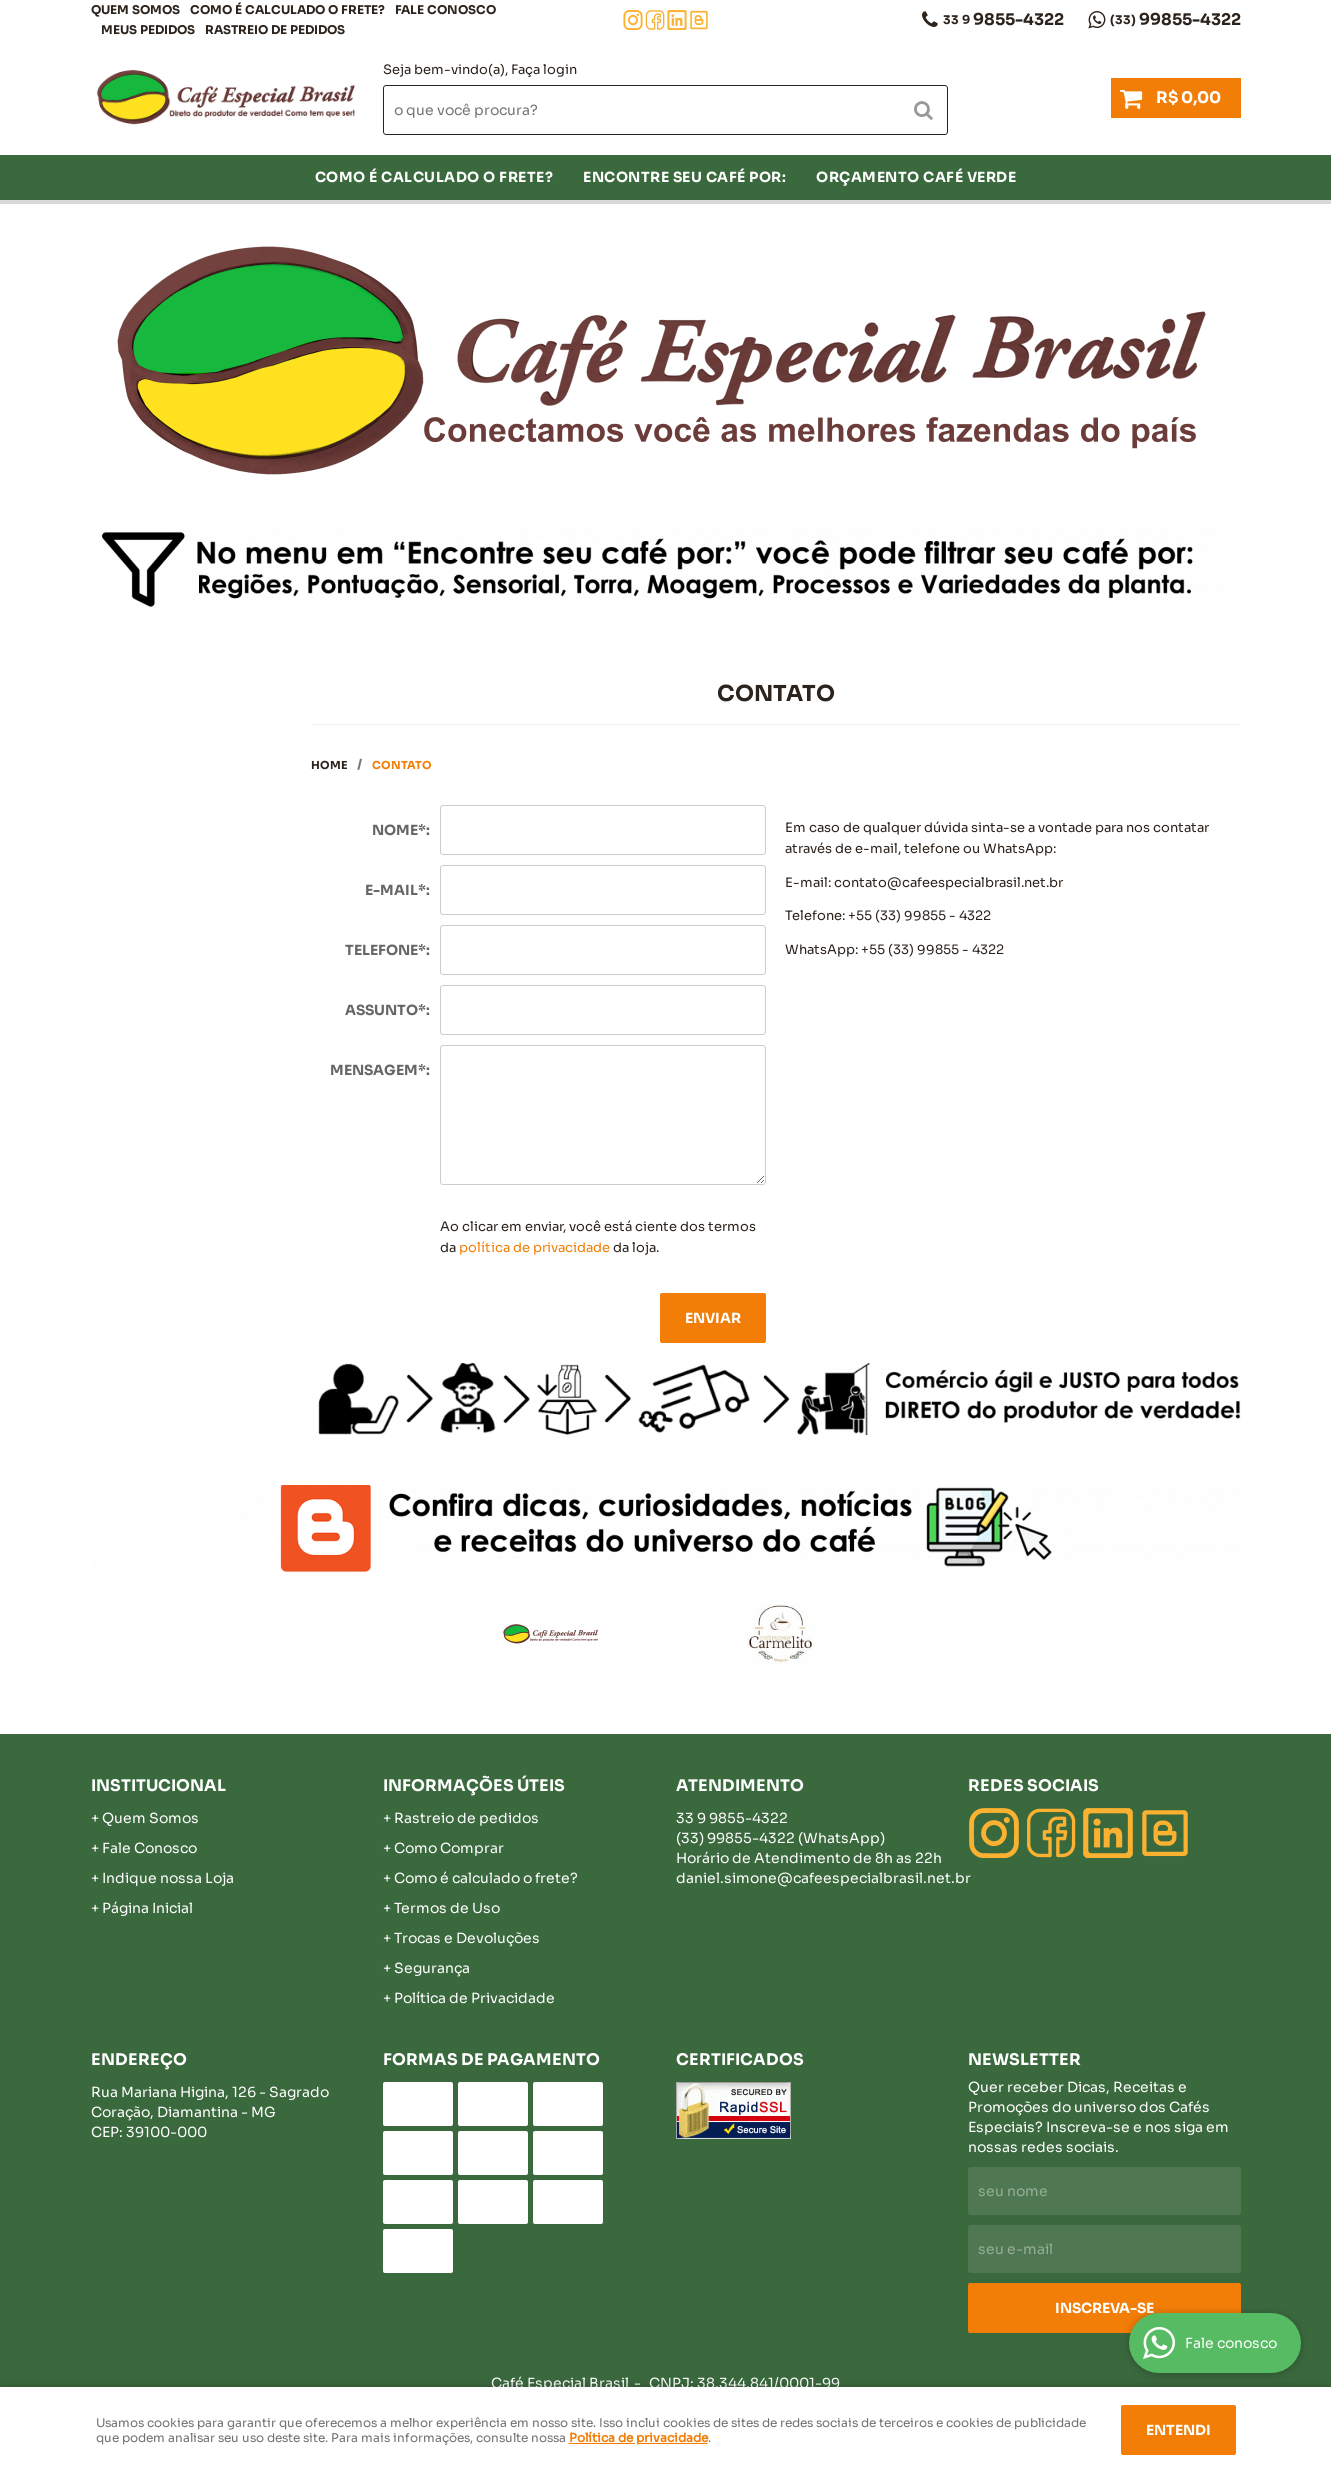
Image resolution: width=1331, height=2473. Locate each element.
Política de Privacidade (474, 1998)
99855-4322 (1175, 19)
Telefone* (385, 950)
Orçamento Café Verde (916, 177)
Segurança (432, 1968)
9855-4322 (1003, 19)
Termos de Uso (447, 1908)
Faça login (544, 69)
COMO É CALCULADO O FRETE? (287, 9)
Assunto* (385, 1010)
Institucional (158, 1785)
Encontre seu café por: (684, 177)
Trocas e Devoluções (467, 1938)
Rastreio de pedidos (275, 29)
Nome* (399, 830)
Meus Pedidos (148, 29)
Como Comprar (449, 1848)
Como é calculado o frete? (486, 1878)
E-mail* (395, 890)
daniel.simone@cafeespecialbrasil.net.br (823, 1878)
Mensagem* (378, 1070)
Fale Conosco (445, 9)
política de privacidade (534, 1247)
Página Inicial (147, 1908)
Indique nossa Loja (168, 1878)
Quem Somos (135, 9)
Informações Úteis (474, 1785)
